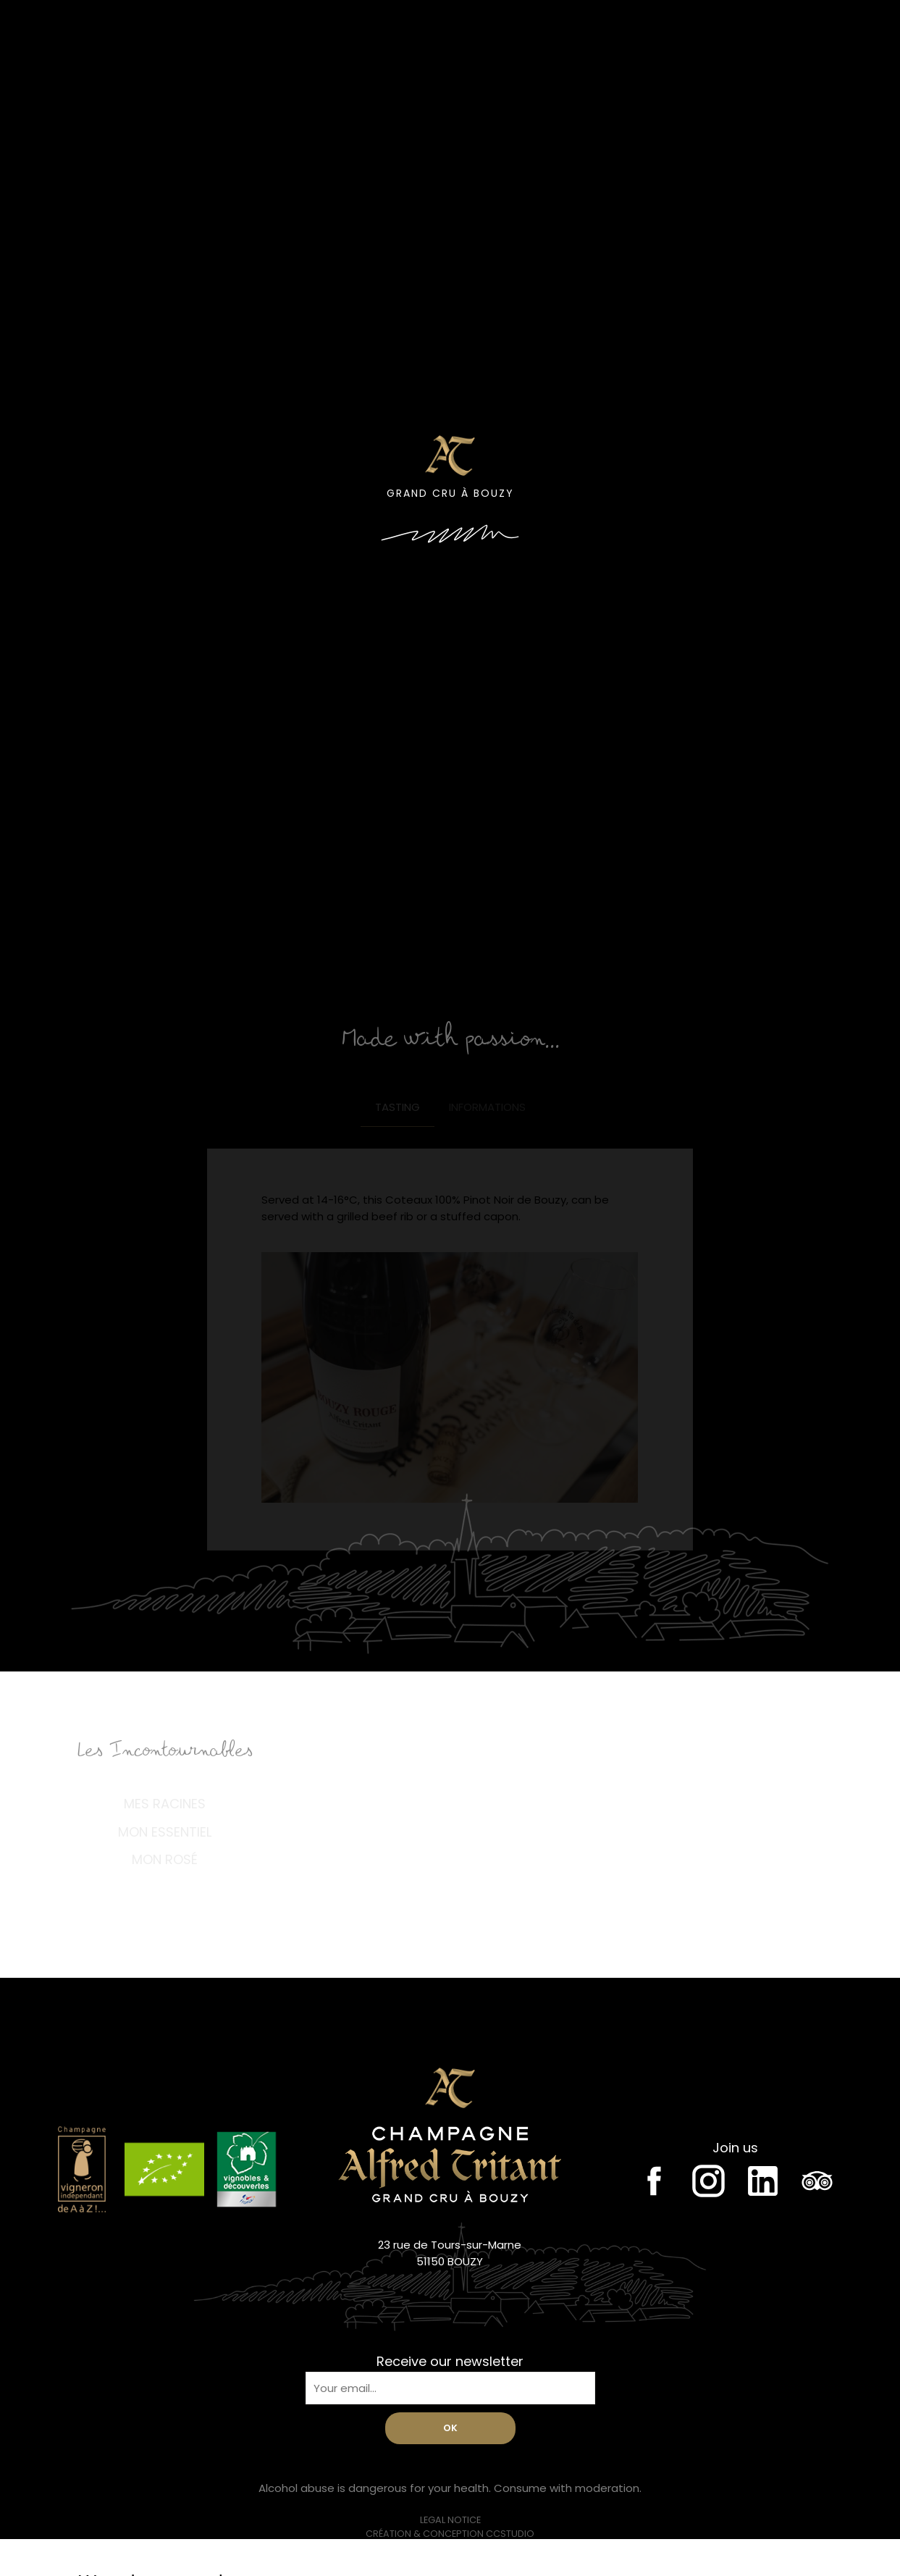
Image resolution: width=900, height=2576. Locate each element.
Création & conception (450, 2534)
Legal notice (450, 2520)
